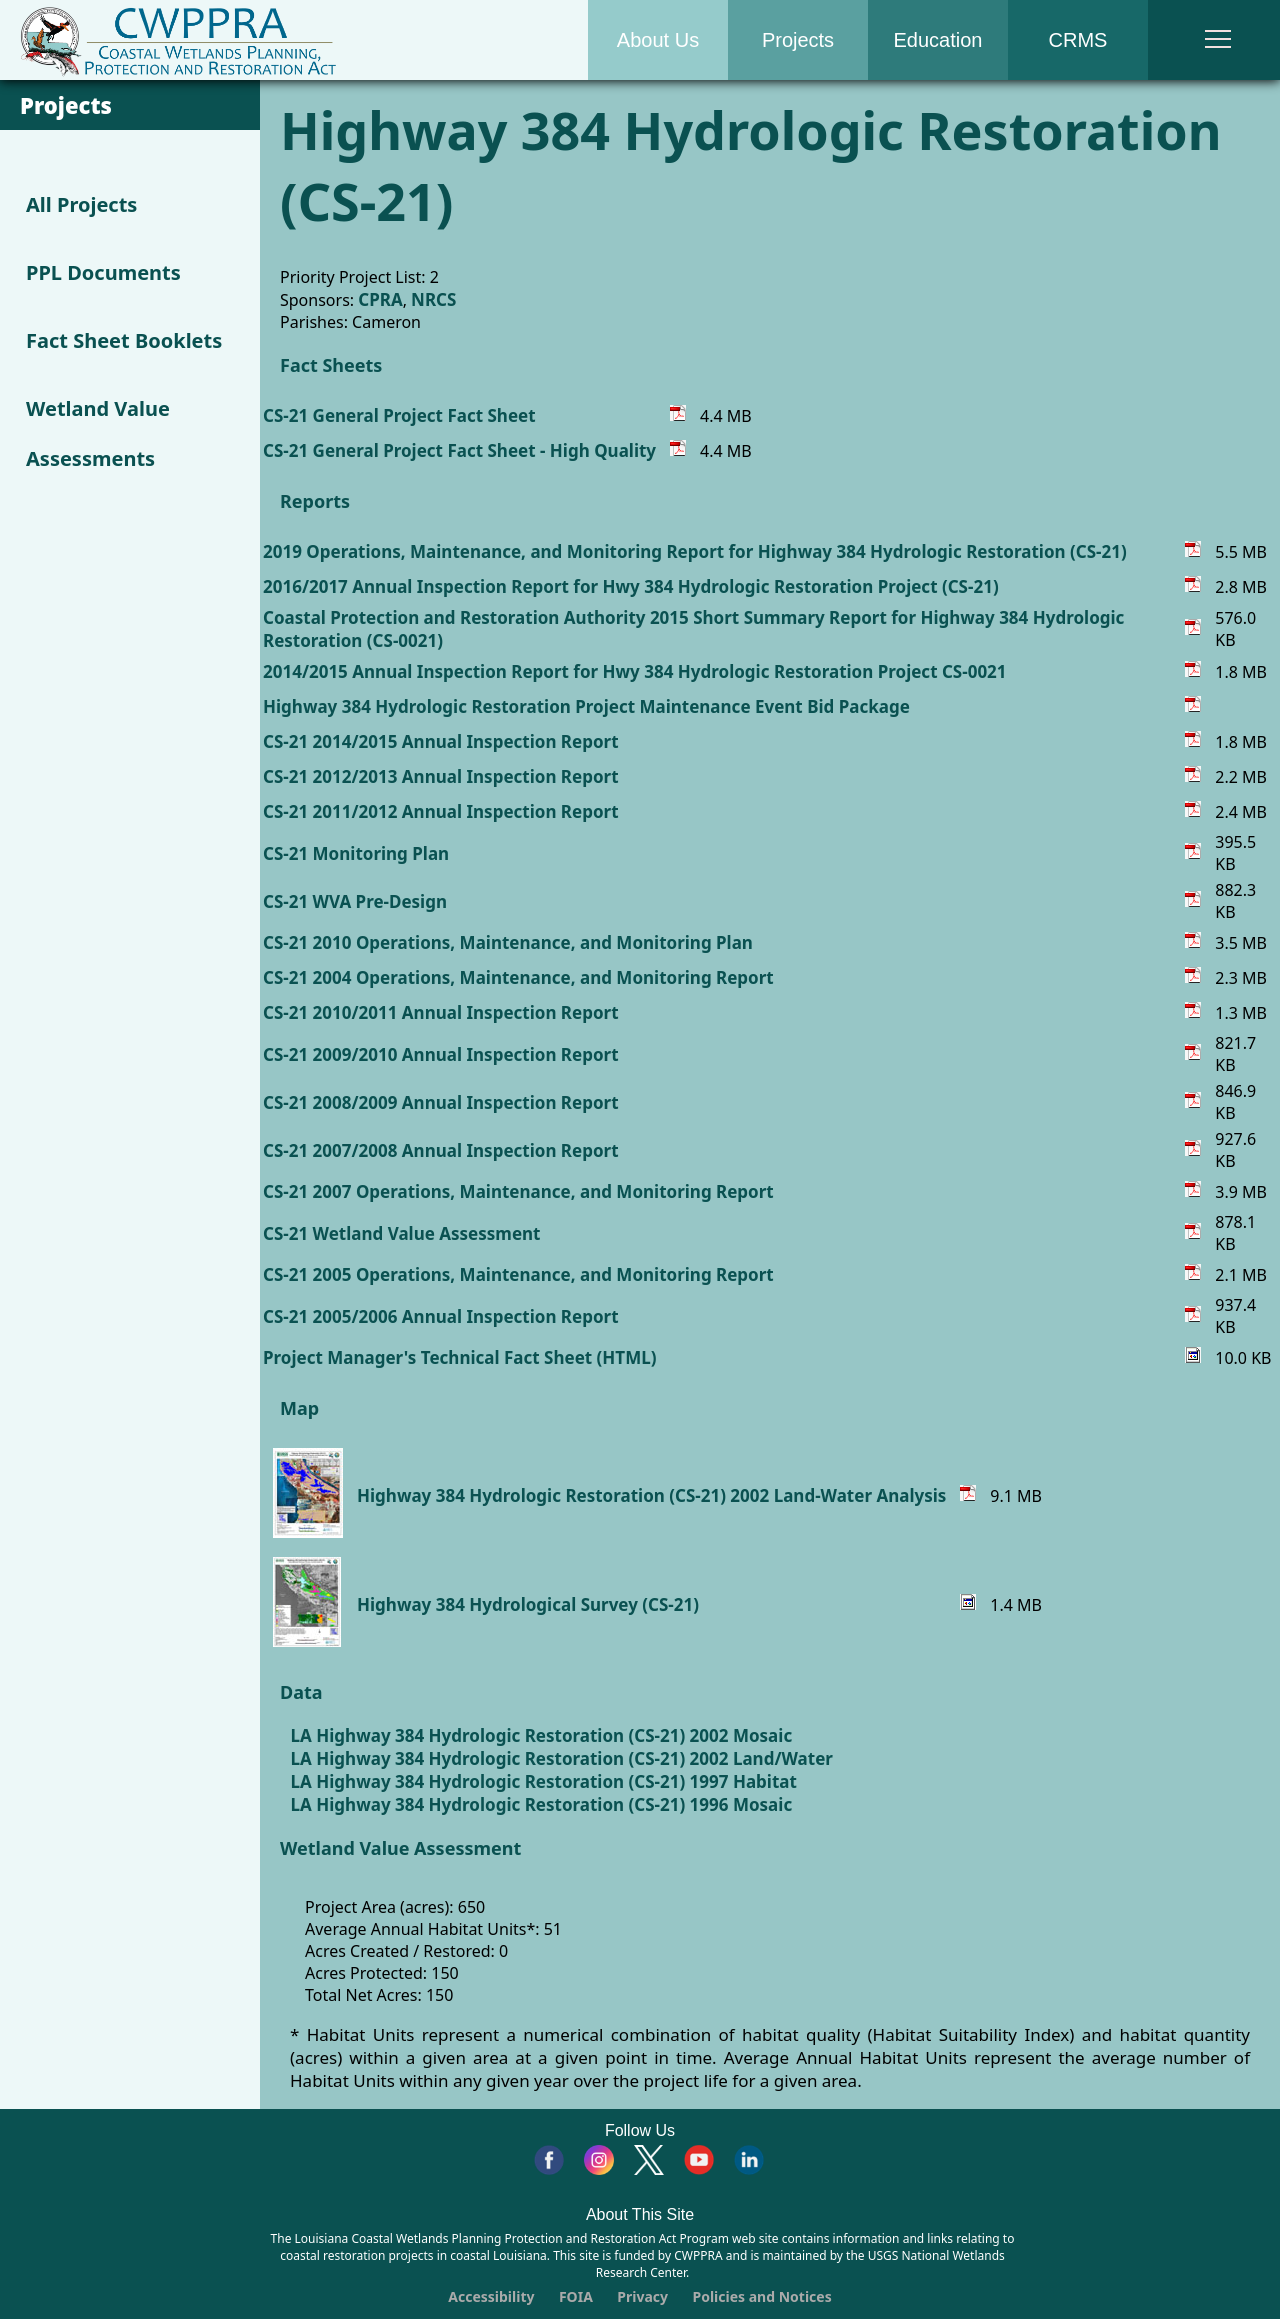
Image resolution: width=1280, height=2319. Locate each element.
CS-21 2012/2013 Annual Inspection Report (441, 776)
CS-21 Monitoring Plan (356, 853)
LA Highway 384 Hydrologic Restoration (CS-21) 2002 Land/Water (562, 1758)
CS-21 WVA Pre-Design (355, 901)
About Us (658, 40)
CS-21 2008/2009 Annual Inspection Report (441, 1102)
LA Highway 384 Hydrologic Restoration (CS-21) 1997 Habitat (544, 1781)
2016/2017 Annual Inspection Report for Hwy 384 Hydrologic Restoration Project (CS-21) (631, 586)
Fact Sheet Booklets (124, 340)
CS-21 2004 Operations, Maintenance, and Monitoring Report (518, 977)
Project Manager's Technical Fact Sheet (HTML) (459, 1357)
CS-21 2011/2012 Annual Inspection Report (441, 811)
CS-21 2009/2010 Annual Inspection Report (441, 1054)
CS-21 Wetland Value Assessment (401, 1233)
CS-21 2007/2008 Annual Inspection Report (441, 1150)
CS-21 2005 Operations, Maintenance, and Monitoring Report (518, 1274)
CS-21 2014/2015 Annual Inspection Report (441, 741)
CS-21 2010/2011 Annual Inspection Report (441, 1012)
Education (938, 40)
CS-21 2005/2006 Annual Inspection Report (441, 1316)
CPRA (380, 299)
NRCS (433, 299)
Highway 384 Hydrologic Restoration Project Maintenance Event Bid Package (586, 706)
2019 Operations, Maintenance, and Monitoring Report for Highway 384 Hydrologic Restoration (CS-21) (695, 551)
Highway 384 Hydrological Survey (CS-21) (528, 1604)
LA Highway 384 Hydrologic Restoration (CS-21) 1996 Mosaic (542, 1804)
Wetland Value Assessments (98, 433)
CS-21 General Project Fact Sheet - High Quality (459, 450)
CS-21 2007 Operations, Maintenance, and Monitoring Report (518, 1191)
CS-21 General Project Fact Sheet (399, 415)
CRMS (1078, 40)
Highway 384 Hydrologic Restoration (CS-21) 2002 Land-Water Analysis (651, 1495)
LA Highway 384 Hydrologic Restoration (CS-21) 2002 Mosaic (542, 1735)
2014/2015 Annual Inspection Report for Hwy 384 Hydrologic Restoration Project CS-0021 (635, 671)
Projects (798, 40)
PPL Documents (103, 272)
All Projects (81, 204)
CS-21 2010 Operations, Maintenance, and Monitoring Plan (508, 942)
